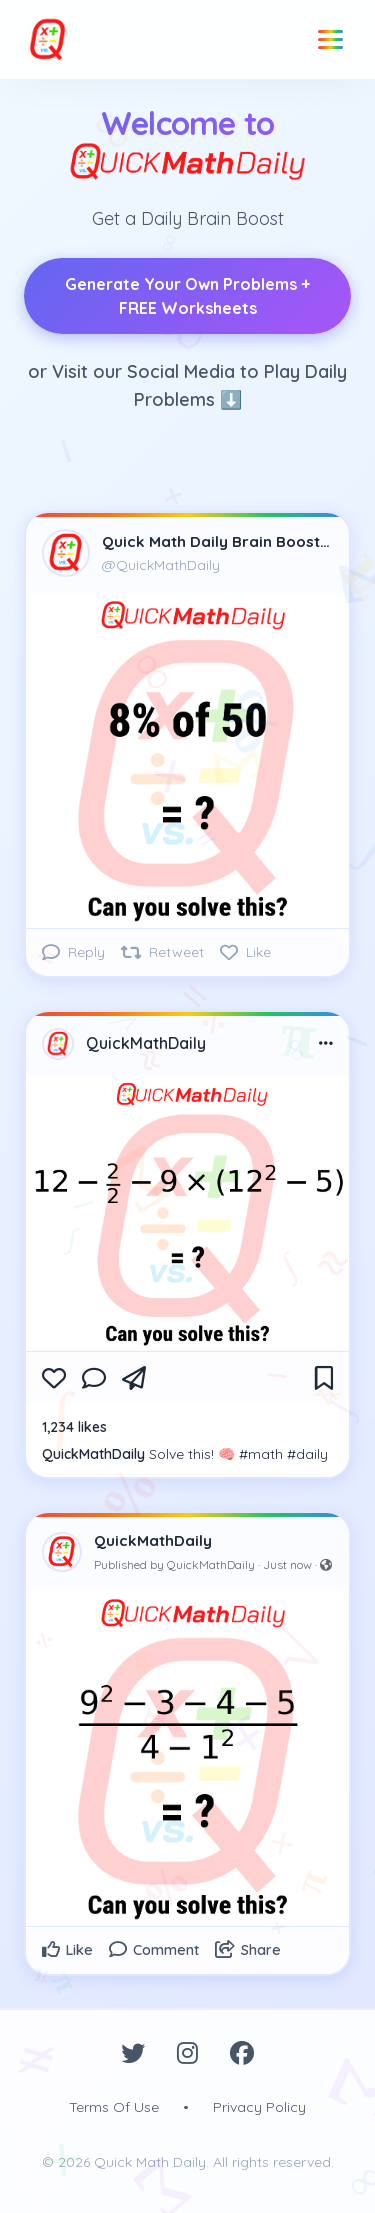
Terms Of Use (114, 2107)
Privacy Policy (259, 2107)
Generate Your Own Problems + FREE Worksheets (187, 296)
